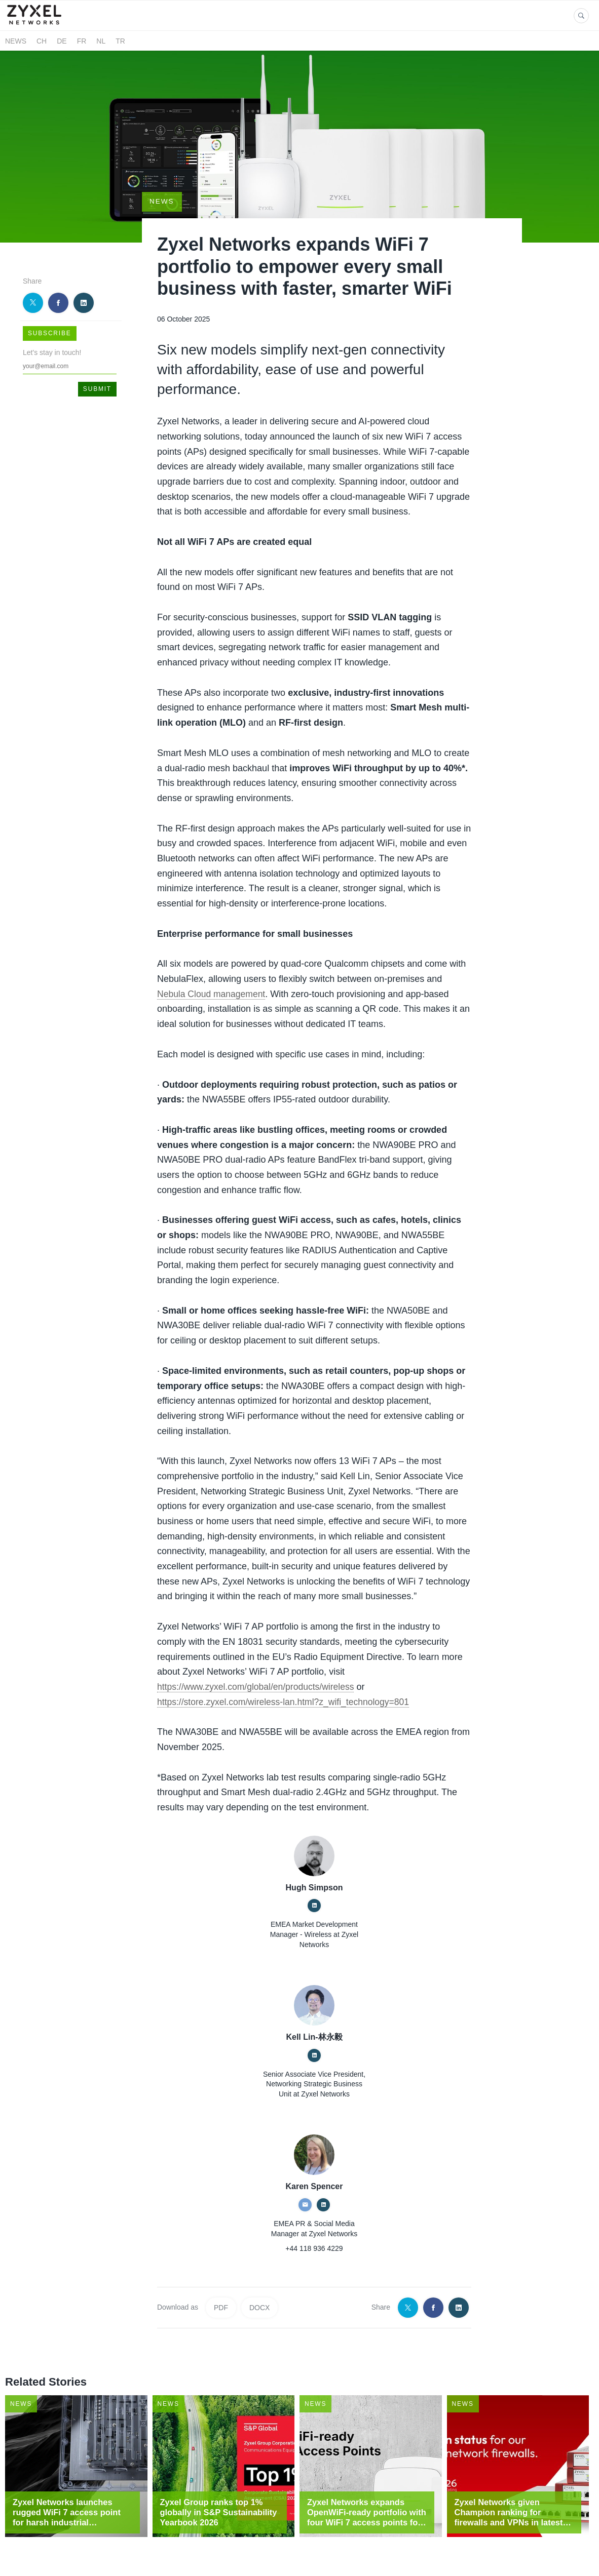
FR (82, 41)
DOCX (259, 2290)
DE (61, 41)
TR (120, 41)
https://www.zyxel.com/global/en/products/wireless (258, 1669)
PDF (221, 2290)
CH (41, 41)
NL (100, 41)
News (15, 41)
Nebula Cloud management (212, 976)
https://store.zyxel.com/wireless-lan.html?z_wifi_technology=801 (286, 1684)
